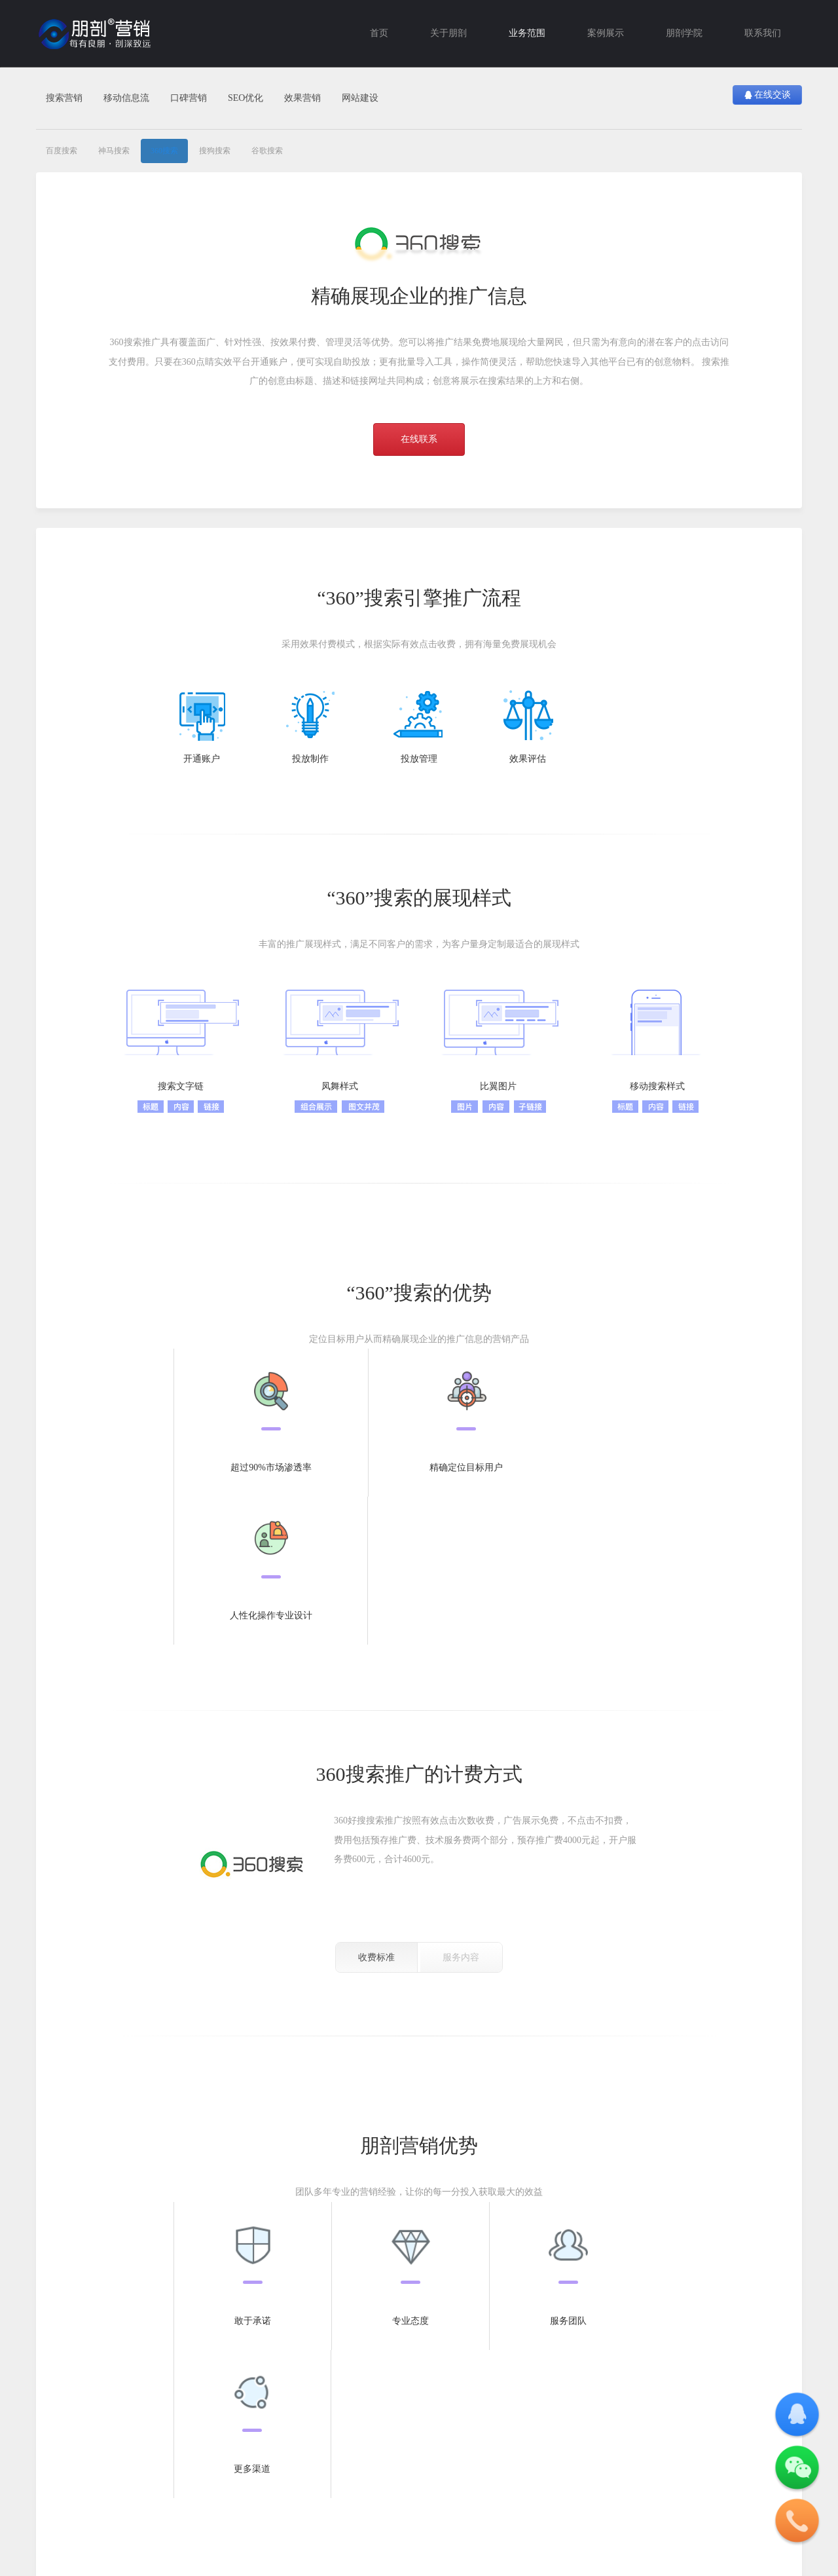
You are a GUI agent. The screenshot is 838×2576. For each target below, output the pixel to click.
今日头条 (128, 2422)
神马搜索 (114, 150)
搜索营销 (64, 98)
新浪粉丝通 (132, 2457)
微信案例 (281, 2422)
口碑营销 (188, 98)
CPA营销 (204, 2404)
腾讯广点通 (132, 2404)
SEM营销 (358, 2422)
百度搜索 (61, 150)
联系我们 (762, 33)
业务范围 (527, 33)
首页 (379, 33)
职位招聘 (434, 2439)
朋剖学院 (684, 33)
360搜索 (164, 150)
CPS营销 (204, 2422)
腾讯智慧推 (132, 2386)
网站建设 (360, 98)
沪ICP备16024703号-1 (176, 2509)
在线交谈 (767, 95)
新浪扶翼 (128, 2439)
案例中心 (281, 2364)
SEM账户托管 (213, 2386)
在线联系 (419, 439)
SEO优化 (245, 98)
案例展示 (605, 33)
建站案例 (281, 2404)
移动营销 (128, 2364)
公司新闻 (358, 2439)
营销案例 (281, 2386)
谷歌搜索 (267, 150)
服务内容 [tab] (461, 1809)
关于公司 (434, 2364)
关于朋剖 (448, 33)
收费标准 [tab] (376, 1809)
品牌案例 (281, 2439)
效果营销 (302, 98)
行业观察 (358, 2386)
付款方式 (434, 2404)
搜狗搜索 (214, 150)
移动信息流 (126, 98)
